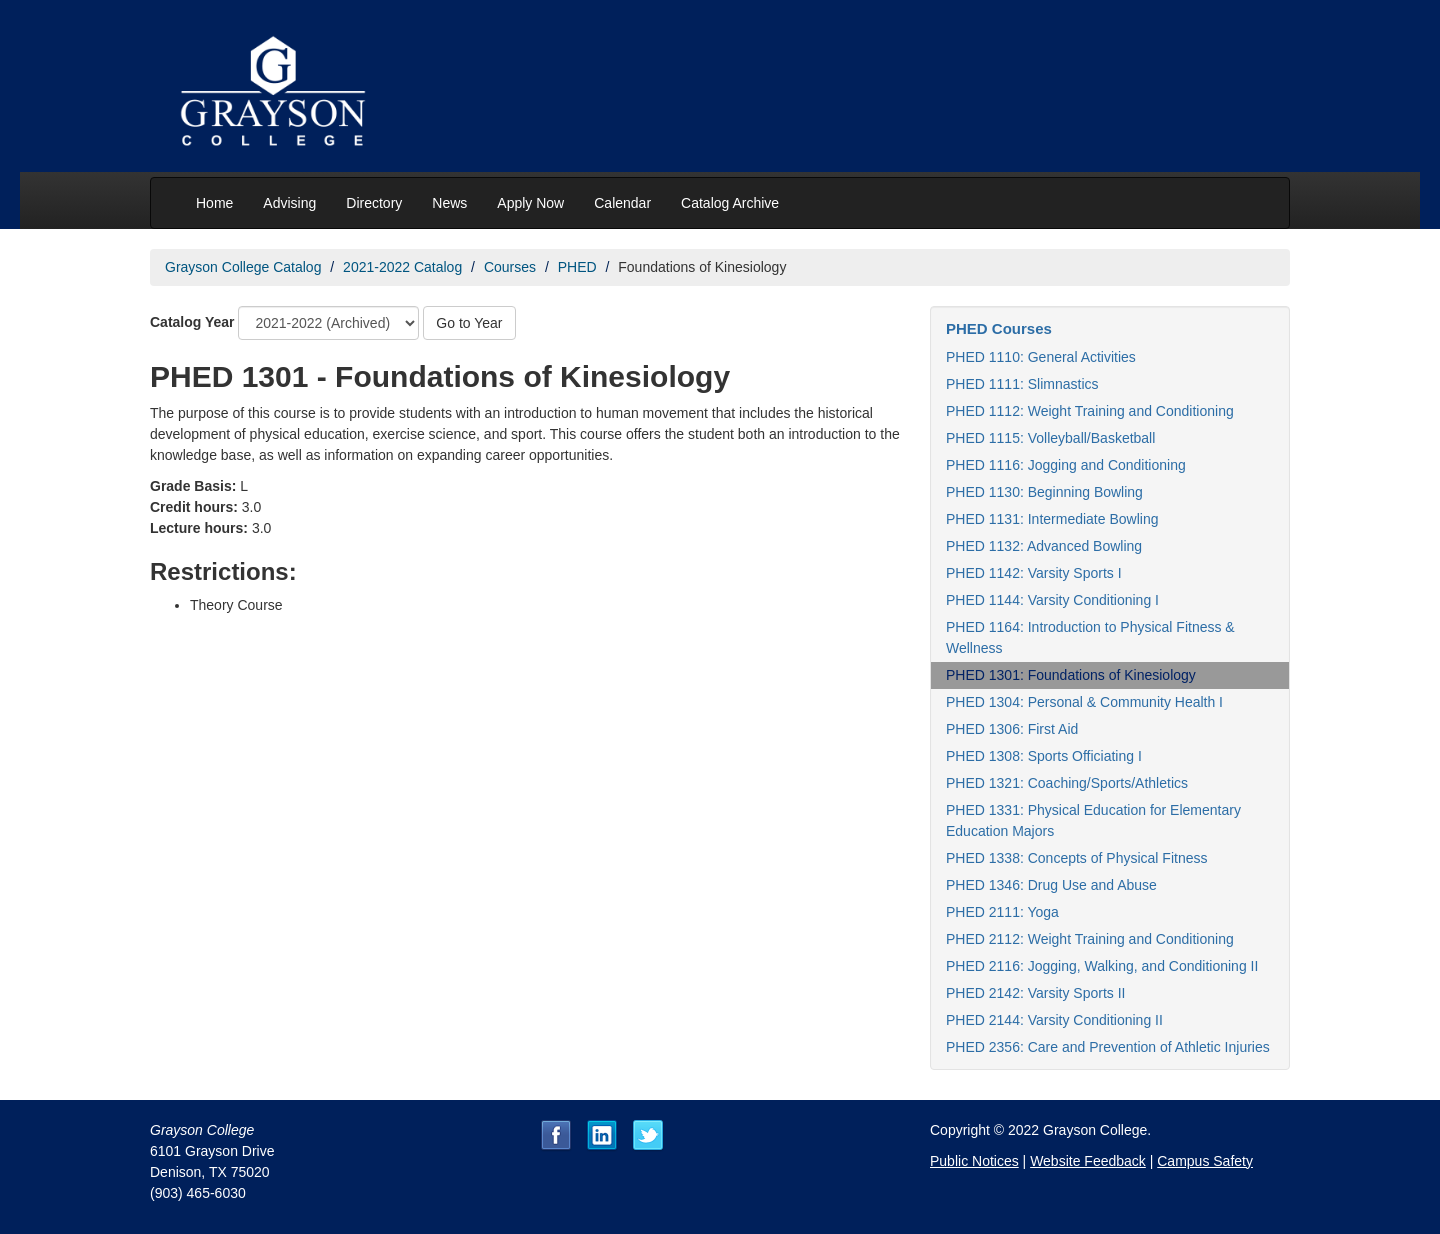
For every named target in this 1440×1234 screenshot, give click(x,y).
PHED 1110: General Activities (1041, 357)
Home (214, 203)
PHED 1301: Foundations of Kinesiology (1071, 675)
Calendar (622, 203)
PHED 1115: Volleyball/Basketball (1050, 438)
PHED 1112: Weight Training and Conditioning (1090, 411)
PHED (577, 267)
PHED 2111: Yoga (1002, 912)
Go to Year (469, 323)
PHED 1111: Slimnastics (1022, 384)
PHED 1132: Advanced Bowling (1044, 546)
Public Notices (974, 1161)
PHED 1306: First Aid (1012, 729)
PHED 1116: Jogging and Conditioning (1066, 465)
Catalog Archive (730, 203)
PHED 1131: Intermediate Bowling (1052, 519)
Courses (510, 267)
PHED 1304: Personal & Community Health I (1084, 702)
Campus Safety (1205, 1161)
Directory (374, 203)
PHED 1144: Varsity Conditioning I (1052, 600)
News (449, 203)
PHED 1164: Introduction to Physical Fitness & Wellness (1090, 637)
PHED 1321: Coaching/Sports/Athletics (1067, 783)
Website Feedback (1088, 1161)
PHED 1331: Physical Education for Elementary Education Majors (1093, 820)
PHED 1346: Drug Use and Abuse (1051, 885)
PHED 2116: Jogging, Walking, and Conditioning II (1102, 966)
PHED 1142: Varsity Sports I (1034, 573)
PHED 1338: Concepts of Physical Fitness (1076, 858)
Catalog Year (192, 322)
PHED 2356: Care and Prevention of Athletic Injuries (1108, 1047)
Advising (289, 203)
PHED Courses (999, 328)
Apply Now (530, 203)
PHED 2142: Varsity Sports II (1035, 993)
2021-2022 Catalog (402, 267)
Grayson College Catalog (243, 267)
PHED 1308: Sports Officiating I (1044, 756)
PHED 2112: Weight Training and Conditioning (1090, 939)
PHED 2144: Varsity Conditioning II (1054, 1020)
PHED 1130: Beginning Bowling (1044, 492)
